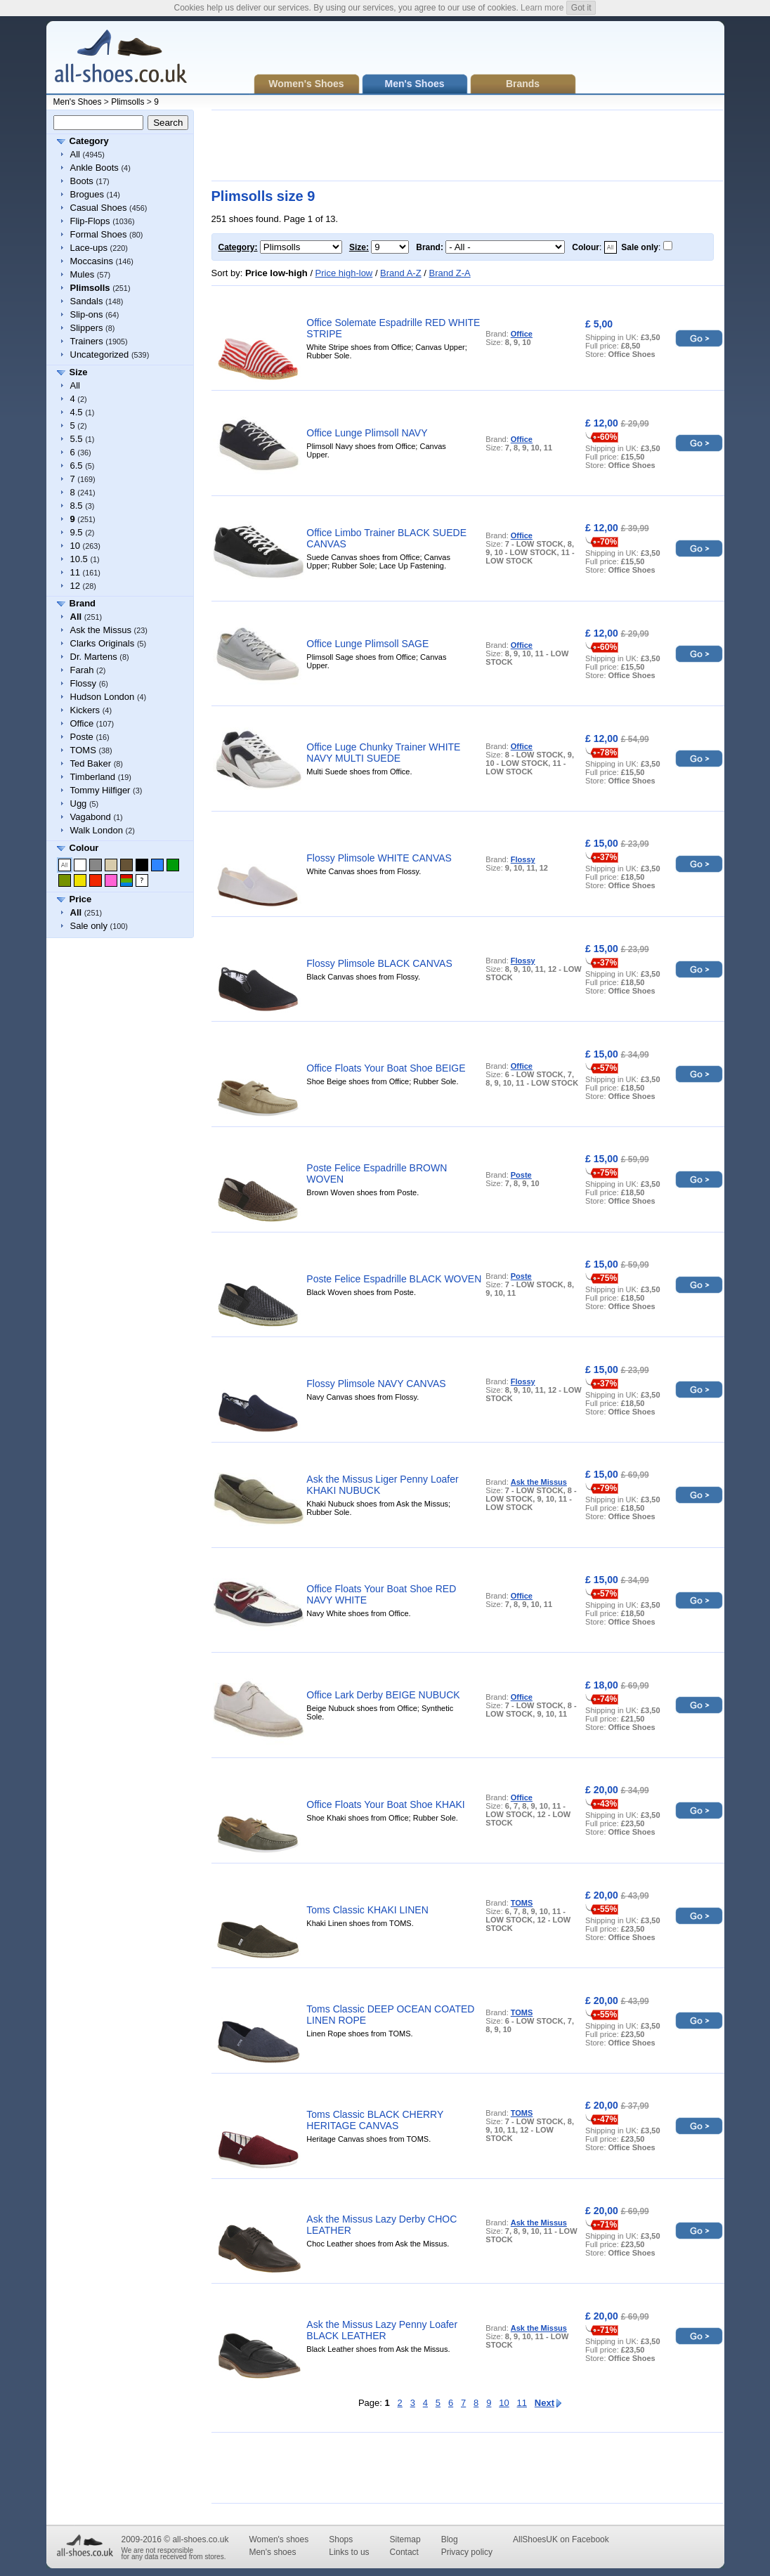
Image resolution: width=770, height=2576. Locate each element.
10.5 (79, 559)
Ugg (78, 803)
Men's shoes (272, 2552)
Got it (581, 8)
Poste (81, 736)
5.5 (76, 439)
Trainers (86, 341)
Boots (81, 181)
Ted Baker (91, 763)
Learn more (542, 8)
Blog (449, 2539)
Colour (84, 848)
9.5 (76, 532)
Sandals (86, 301)
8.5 (76, 505)
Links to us (349, 2552)
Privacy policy (466, 2552)
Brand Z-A (449, 273)
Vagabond (90, 817)
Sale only (88, 926)
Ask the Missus (100, 630)
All (75, 154)
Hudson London (102, 696)
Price (81, 899)
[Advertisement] (467, 145)
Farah (82, 670)
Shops (341, 2539)
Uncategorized (99, 354)
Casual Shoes (98, 207)
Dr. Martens (93, 656)
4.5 (76, 412)
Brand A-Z (401, 273)
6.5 (76, 465)
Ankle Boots (94, 167)
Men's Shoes (77, 102)
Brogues (87, 194)
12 (75, 585)
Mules (82, 274)
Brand (83, 603)
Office (82, 723)
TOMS (83, 750)
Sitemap (405, 2539)
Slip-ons (86, 314)
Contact (404, 2552)
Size (79, 372)
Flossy (83, 683)
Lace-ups (88, 247)
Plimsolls (127, 102)
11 (75, 572)
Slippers (86, 328)
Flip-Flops (90, 221)
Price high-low (344, 273)
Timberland (93, 777)
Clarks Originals (102, 643)
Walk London (96, 830)
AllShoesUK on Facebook (561, 2539)
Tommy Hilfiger (100, 790)
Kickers (85, 710)
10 (75, 545)
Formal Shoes (98, 234)
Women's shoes (278, 2539)
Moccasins (91, 261)
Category (89, 141)
